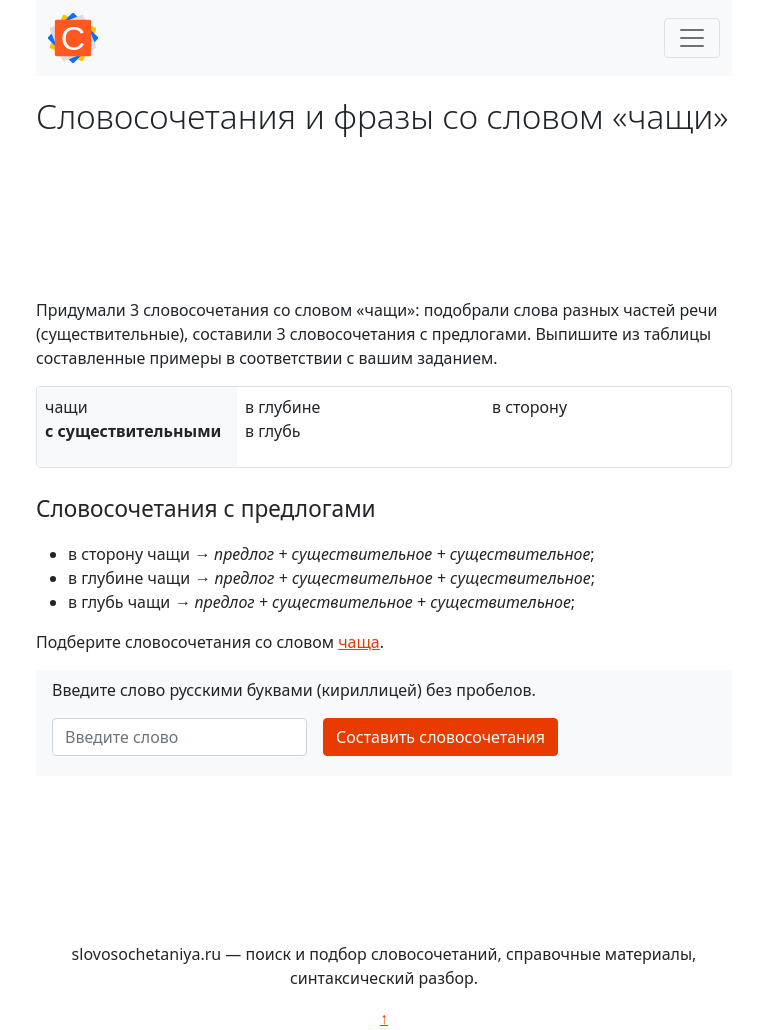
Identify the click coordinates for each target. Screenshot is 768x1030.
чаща (359, 642)
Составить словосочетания (440, 737)
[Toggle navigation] (692, 38)
